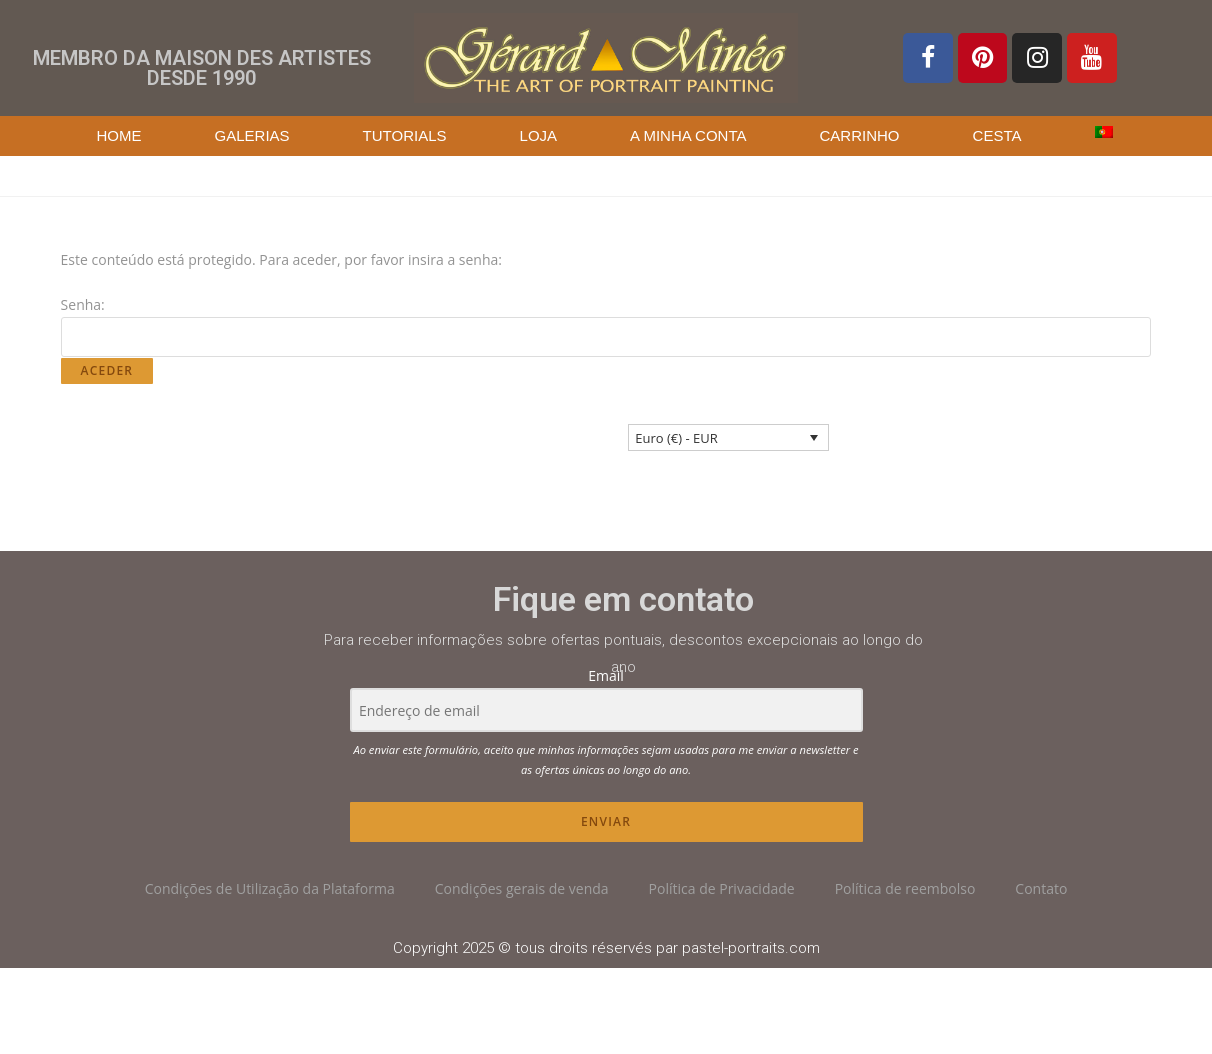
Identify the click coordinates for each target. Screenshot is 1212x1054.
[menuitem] (1103, 132)
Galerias (252, 135)
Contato (1041, 888)
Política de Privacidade (722, 888)
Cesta (997, 135)
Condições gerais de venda (522, 888)
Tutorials (405, 135)
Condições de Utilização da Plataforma (270, 888)
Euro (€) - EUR (676, 438)
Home (119, 135)
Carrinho (860, 135)
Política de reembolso (905, 888)
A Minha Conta (688, 135)
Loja (539, 135)
